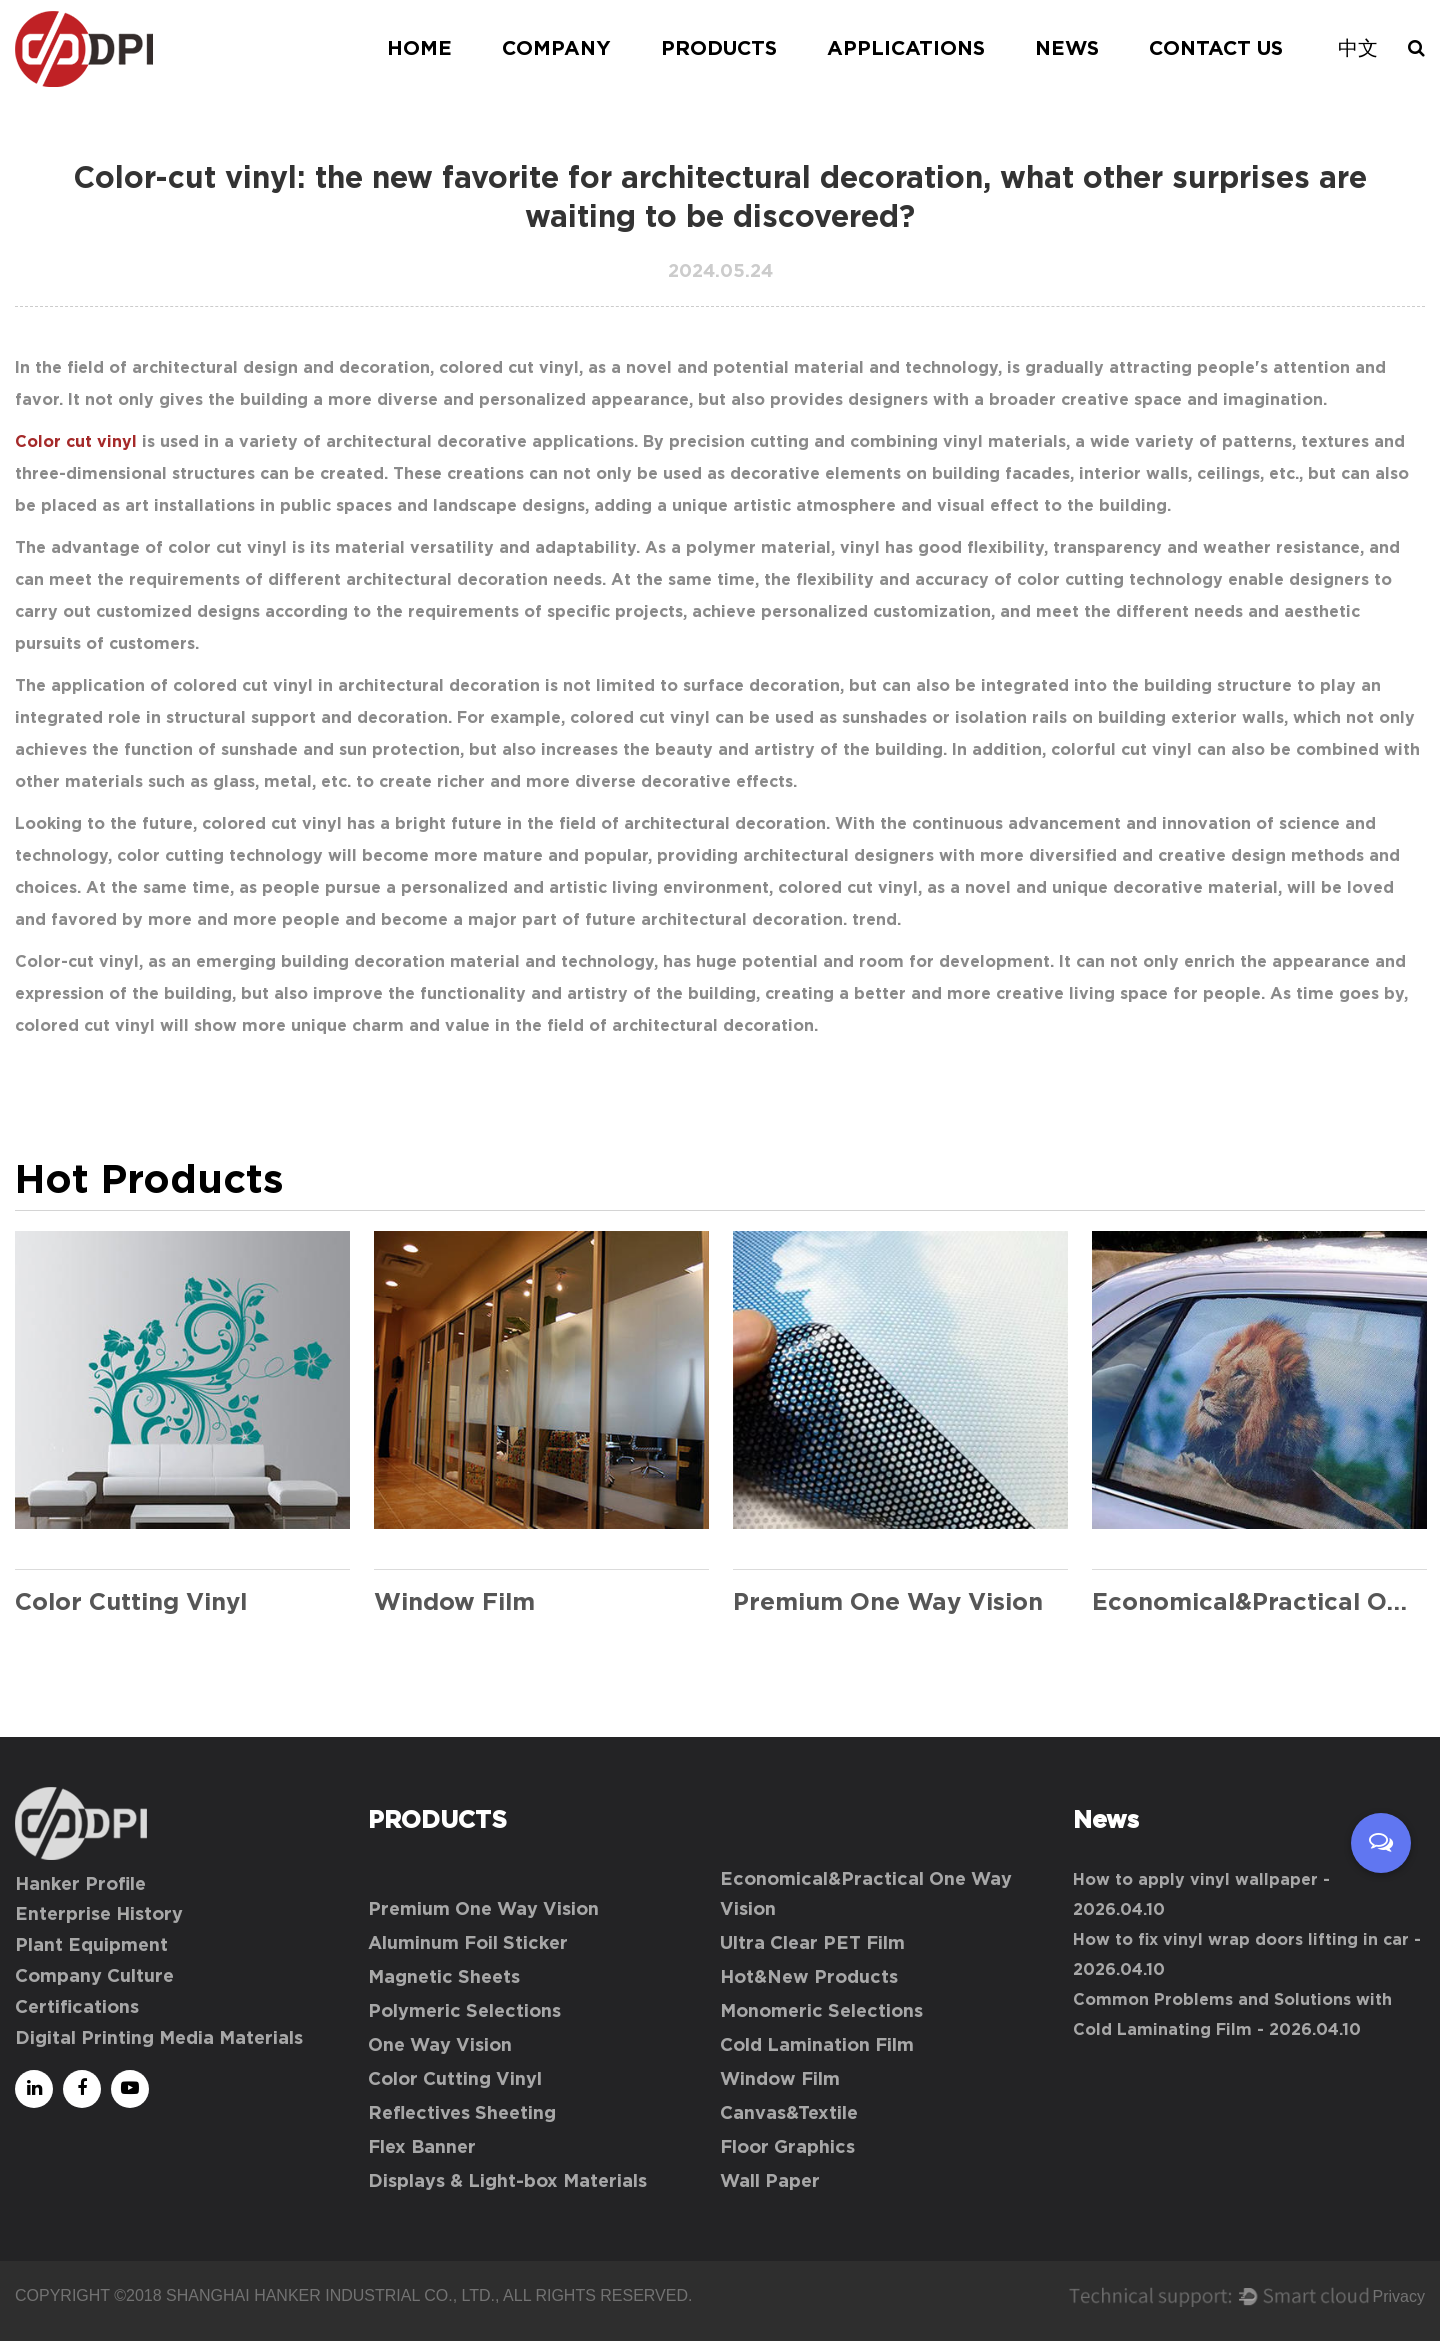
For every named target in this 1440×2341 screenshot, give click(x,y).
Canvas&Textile (789, 2114)
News (1067, 49)
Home (419, 49)
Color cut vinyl (76, 442)
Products (719, 49)
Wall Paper (770, 2182)
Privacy (1399, 2296)
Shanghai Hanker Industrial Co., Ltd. (330, 2295)
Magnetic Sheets (444, 1978)
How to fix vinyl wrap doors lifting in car (1241, 1940)
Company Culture (94, 1977)
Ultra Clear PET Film (812, 1944)
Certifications (77, 2008)
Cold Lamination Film (817, 2046)
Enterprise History (99, 1915)
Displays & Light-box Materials (507, 2182)
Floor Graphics (787, 2148)
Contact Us (1216, 49)
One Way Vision (440, 2046)
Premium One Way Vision (483, 1910)
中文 (1358, 49)
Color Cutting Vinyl (455, 2080)
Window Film (780, 2080)
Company (556, 49)
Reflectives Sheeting (462, 2114)
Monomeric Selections (821, 2012)
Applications (906, 49)
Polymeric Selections (464, 2012)
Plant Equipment (91, 1946)
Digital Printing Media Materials (159, 2039)
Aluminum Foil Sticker (468, 1944)
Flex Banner (422, 2148)
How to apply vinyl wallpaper (1195, 1880)
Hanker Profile (80, 1885)
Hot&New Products (809, 1978)
